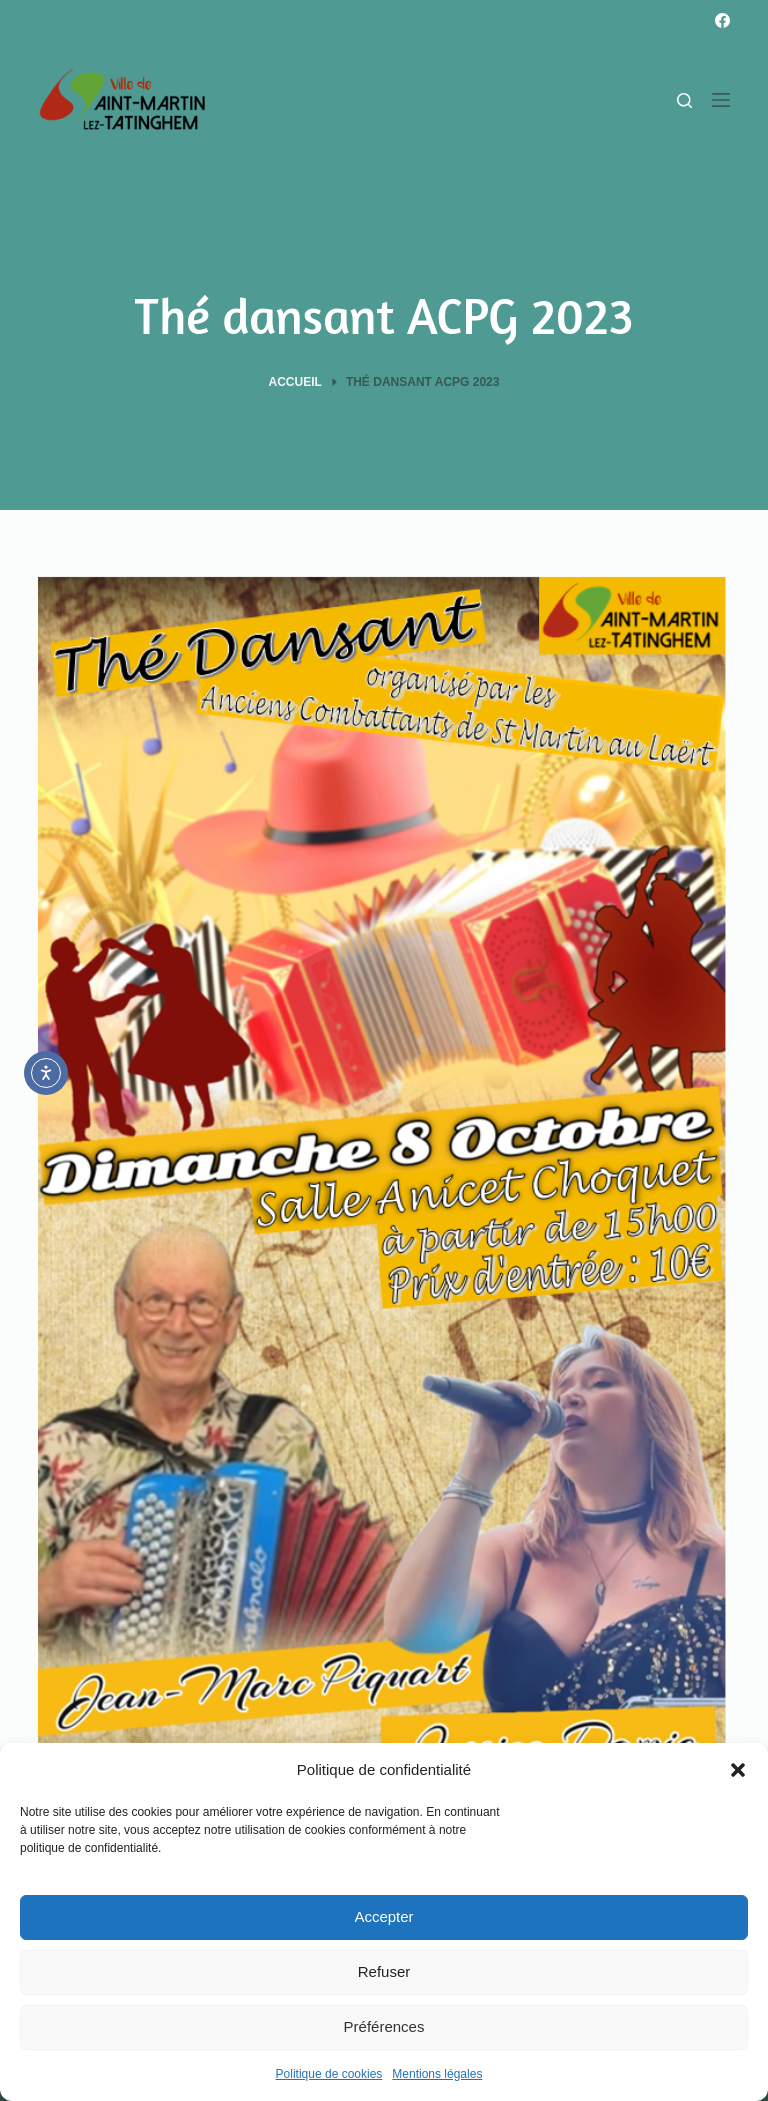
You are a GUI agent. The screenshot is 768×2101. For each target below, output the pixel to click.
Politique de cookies (329, 2074)
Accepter (383, 1916)
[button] (738, 1770)
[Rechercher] (684, 100)
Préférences (384, 2026)
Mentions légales (437, 2074)
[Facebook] (722, 20)
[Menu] (721, 100)
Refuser (384, 1971)
